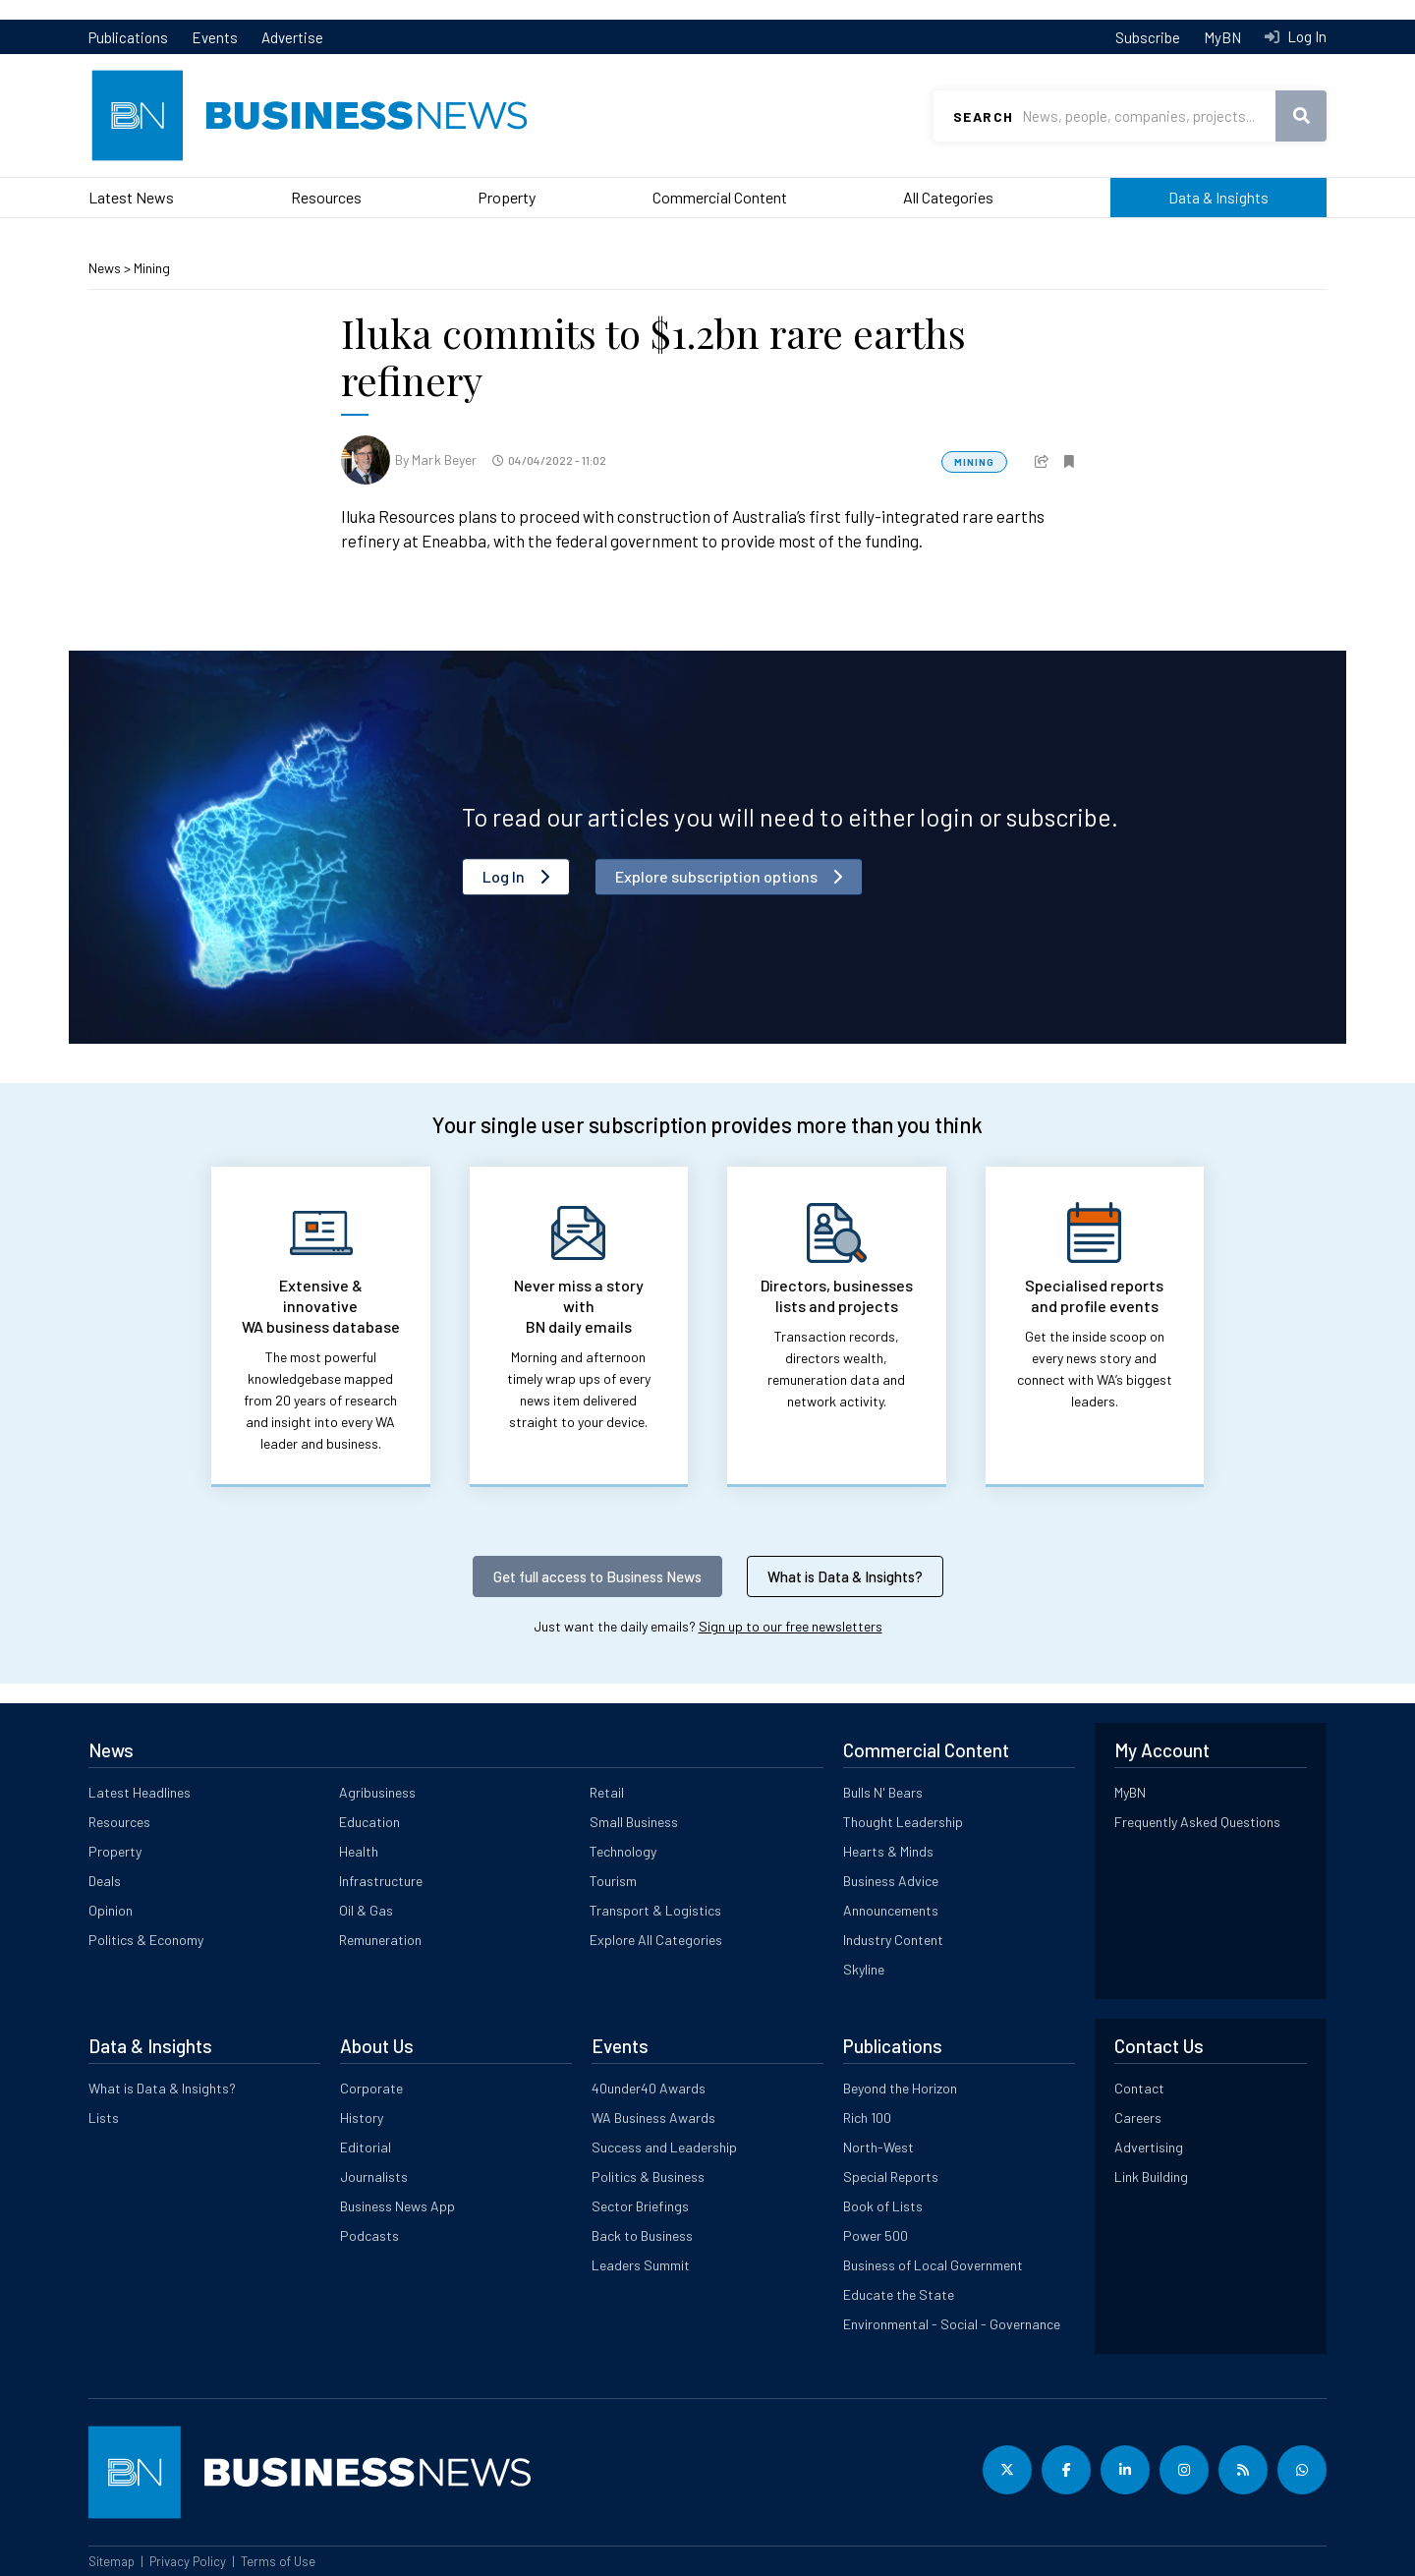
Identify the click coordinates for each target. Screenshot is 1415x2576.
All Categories (948, 197)
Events (215, 37)
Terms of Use (278, 2561)
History (361, 2117)
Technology (623, 1851)
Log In (1305, 36)
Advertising (1148, 2147)
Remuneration (380, 1939)
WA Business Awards (653, 2117)
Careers (1137, 2117)
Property (507, 197)
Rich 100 (867, 2117)
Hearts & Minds (888, 1851)
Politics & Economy (145, 1939)
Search (983, 116)
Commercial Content (719, 197)
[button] (1042, 459)
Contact (1139, 2088)
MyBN (1222, 37)
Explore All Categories (656, 1939)
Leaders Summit (641, 2265)
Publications (128, 37)
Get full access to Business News (597, 1576)
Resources (326, 197)
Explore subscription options (716, 876)
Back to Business (642, 2235)
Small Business (634, 1821)
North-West (878, 2147)
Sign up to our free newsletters (790, 1626)
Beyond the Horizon (900, 2088)
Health (358, 1851)
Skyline (863, 1969)
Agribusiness (377, 1792)
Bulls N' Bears (883, 1792)
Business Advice (890, 1880)
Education (369, 1821)
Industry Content (893, 1939)
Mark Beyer (444, 459)
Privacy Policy (187, 2561)
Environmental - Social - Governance (951, 2324)
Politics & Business (648, 2176)
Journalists (374, 2176)
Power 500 (875, 2235)
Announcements (890, 1910)
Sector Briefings (640, 2206)
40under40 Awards (649, 2088)
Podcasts (369, 2235)
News (106, 267)
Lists (103, 2117)
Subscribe (1147, 37)
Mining (152, 267)
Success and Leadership (664, 2147)
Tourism (613, 1880)
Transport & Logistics (655, 1910)
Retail (607, 1792)
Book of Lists (883, 2206)
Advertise (292, 37)
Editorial (365, 2147)
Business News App (397, 2206)
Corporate (371, 2088)
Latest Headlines (139, 1792)
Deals (104, 1880)
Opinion (110, 1910)
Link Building (1151, 2176)
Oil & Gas (366, 1910)
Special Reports (890, 2176)
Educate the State (898, 2294)
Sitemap (111, 2561)
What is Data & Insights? (845, 1576)
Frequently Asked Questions (1197, 1821)
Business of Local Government (933, 2265)
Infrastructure (381, 1880)
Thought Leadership (903, 1821)
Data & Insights (1218, 197)
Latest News (131, 197)
